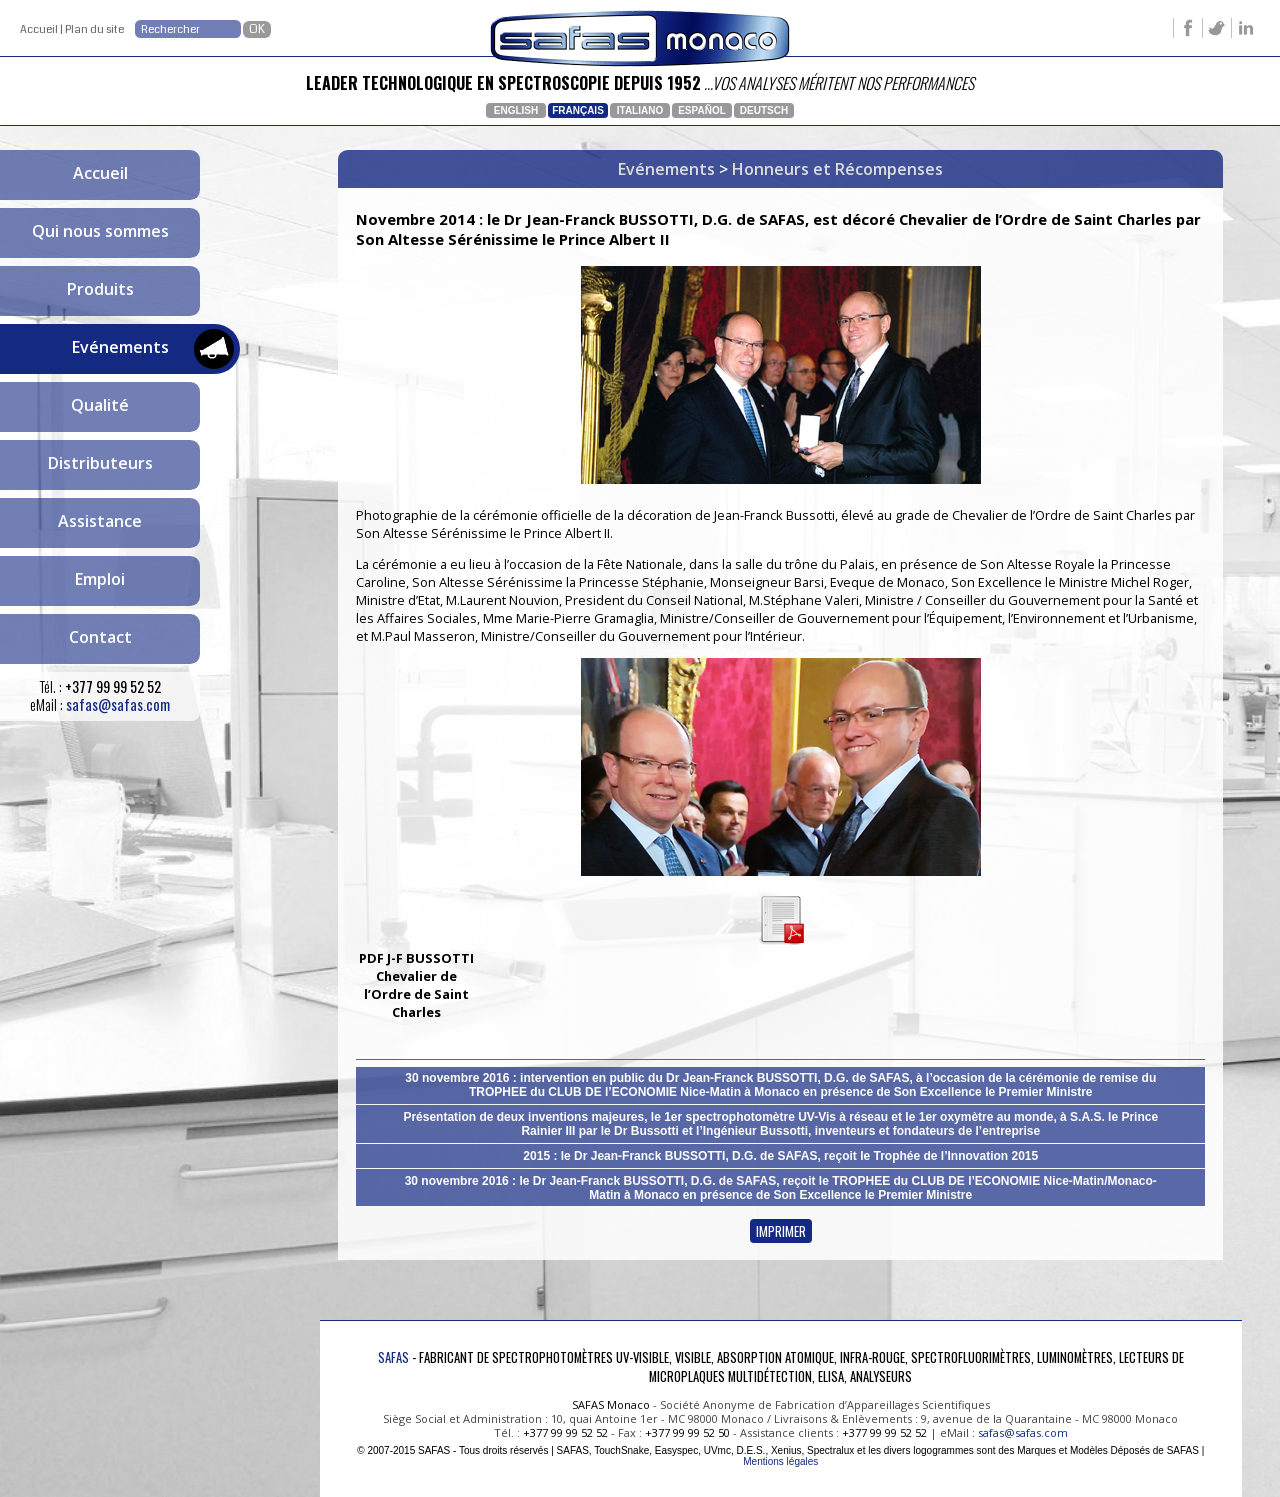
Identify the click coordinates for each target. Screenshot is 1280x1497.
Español (702, 110)
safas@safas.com (118, 704)
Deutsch (764, 110)
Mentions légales (780, 1461)
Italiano (640, 110)
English (516, 110)
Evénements (666, 169)
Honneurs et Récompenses (837, 169)
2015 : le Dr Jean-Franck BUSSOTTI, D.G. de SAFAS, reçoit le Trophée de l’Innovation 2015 (780, 1156)
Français (578, 110)
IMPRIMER (781, 1231)
